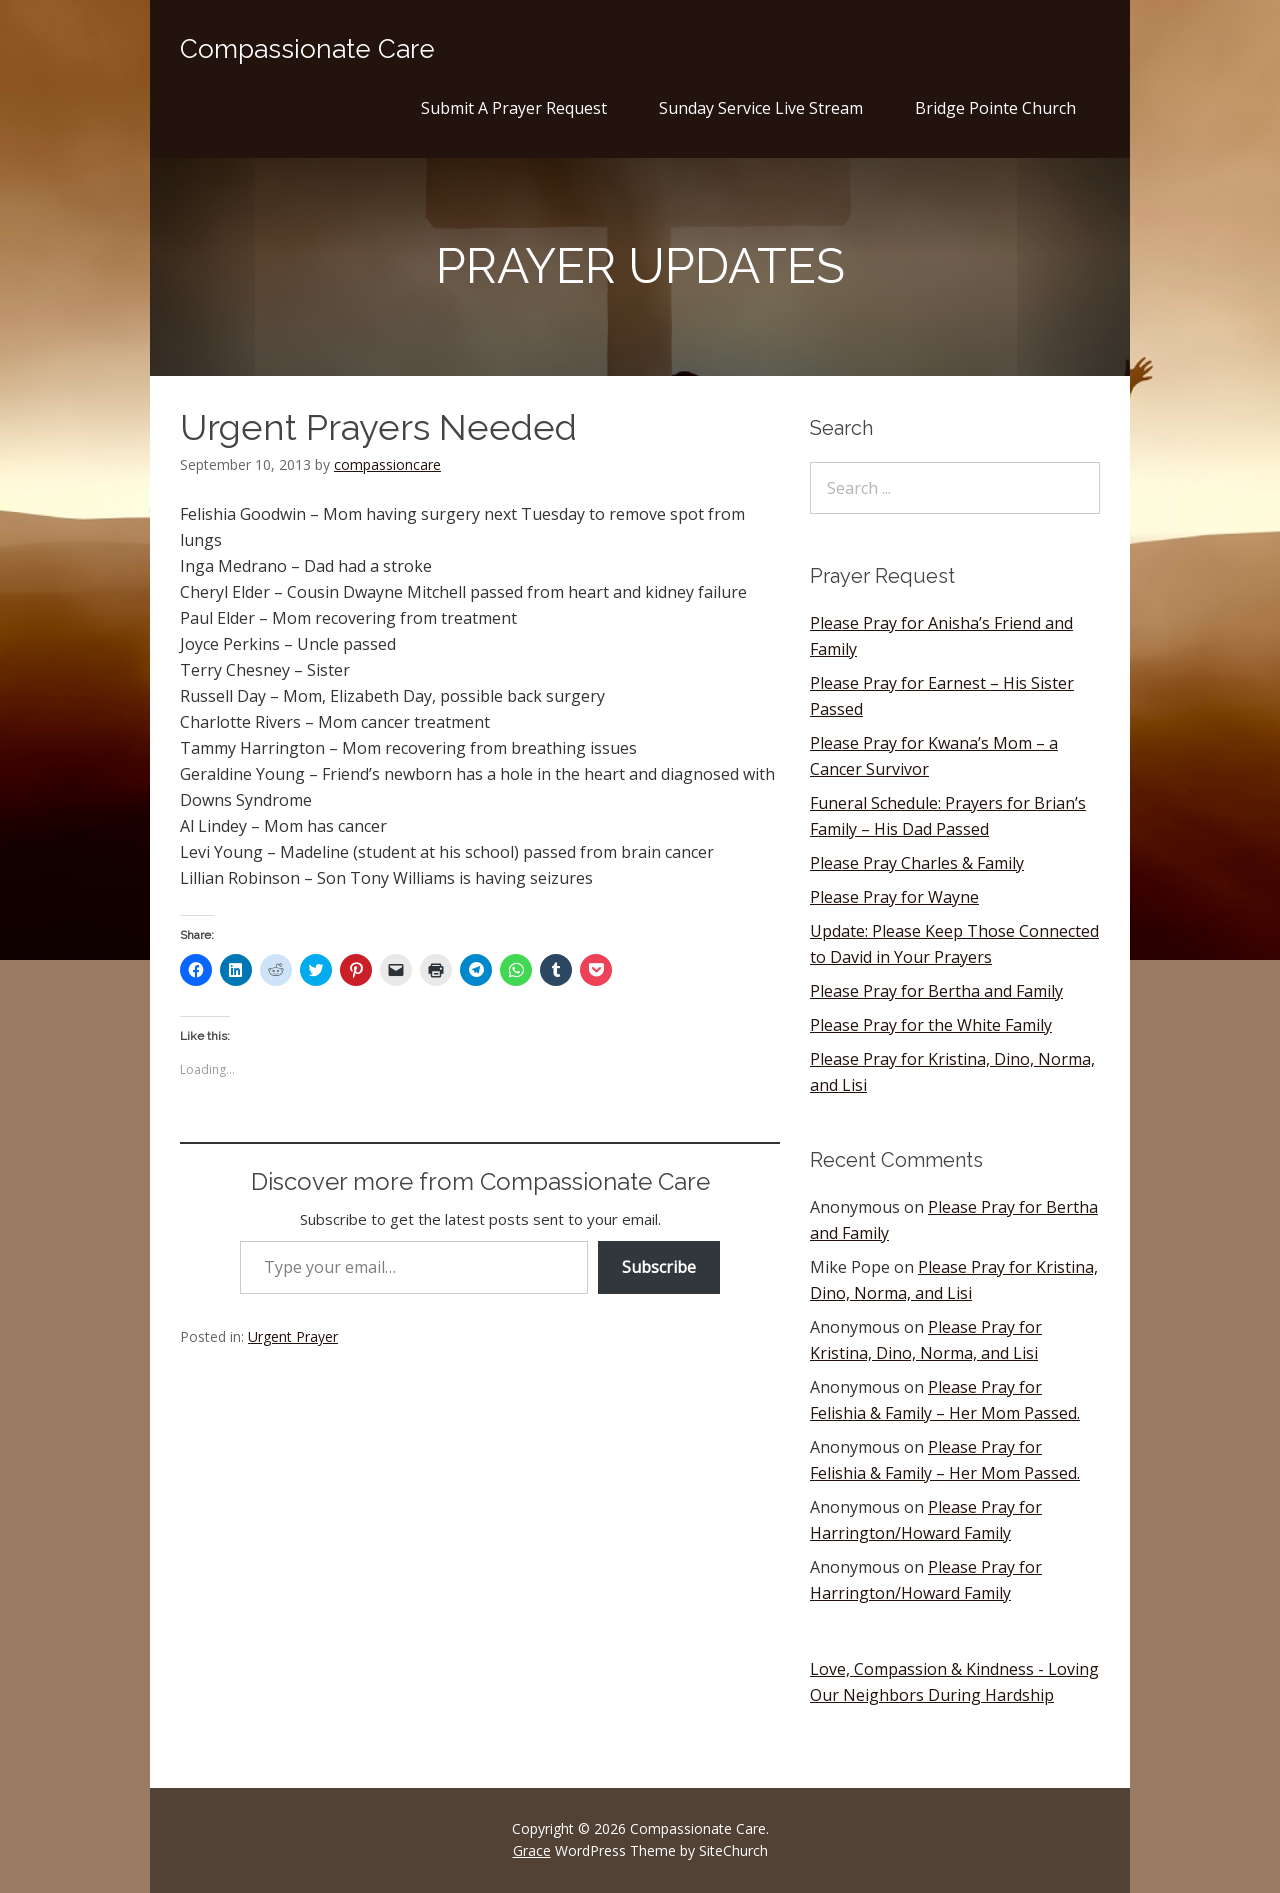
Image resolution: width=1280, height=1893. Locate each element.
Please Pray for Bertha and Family (936, 991)
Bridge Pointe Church (995, 108)
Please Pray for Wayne (894, 897)
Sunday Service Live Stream (761, 108)
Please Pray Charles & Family (917, 863)
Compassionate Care (307, 49)
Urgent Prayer (293, 1336)
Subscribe (659, 1267)
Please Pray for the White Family (931, 1025)
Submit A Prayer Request (514, 108)
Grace (532, 1850)
